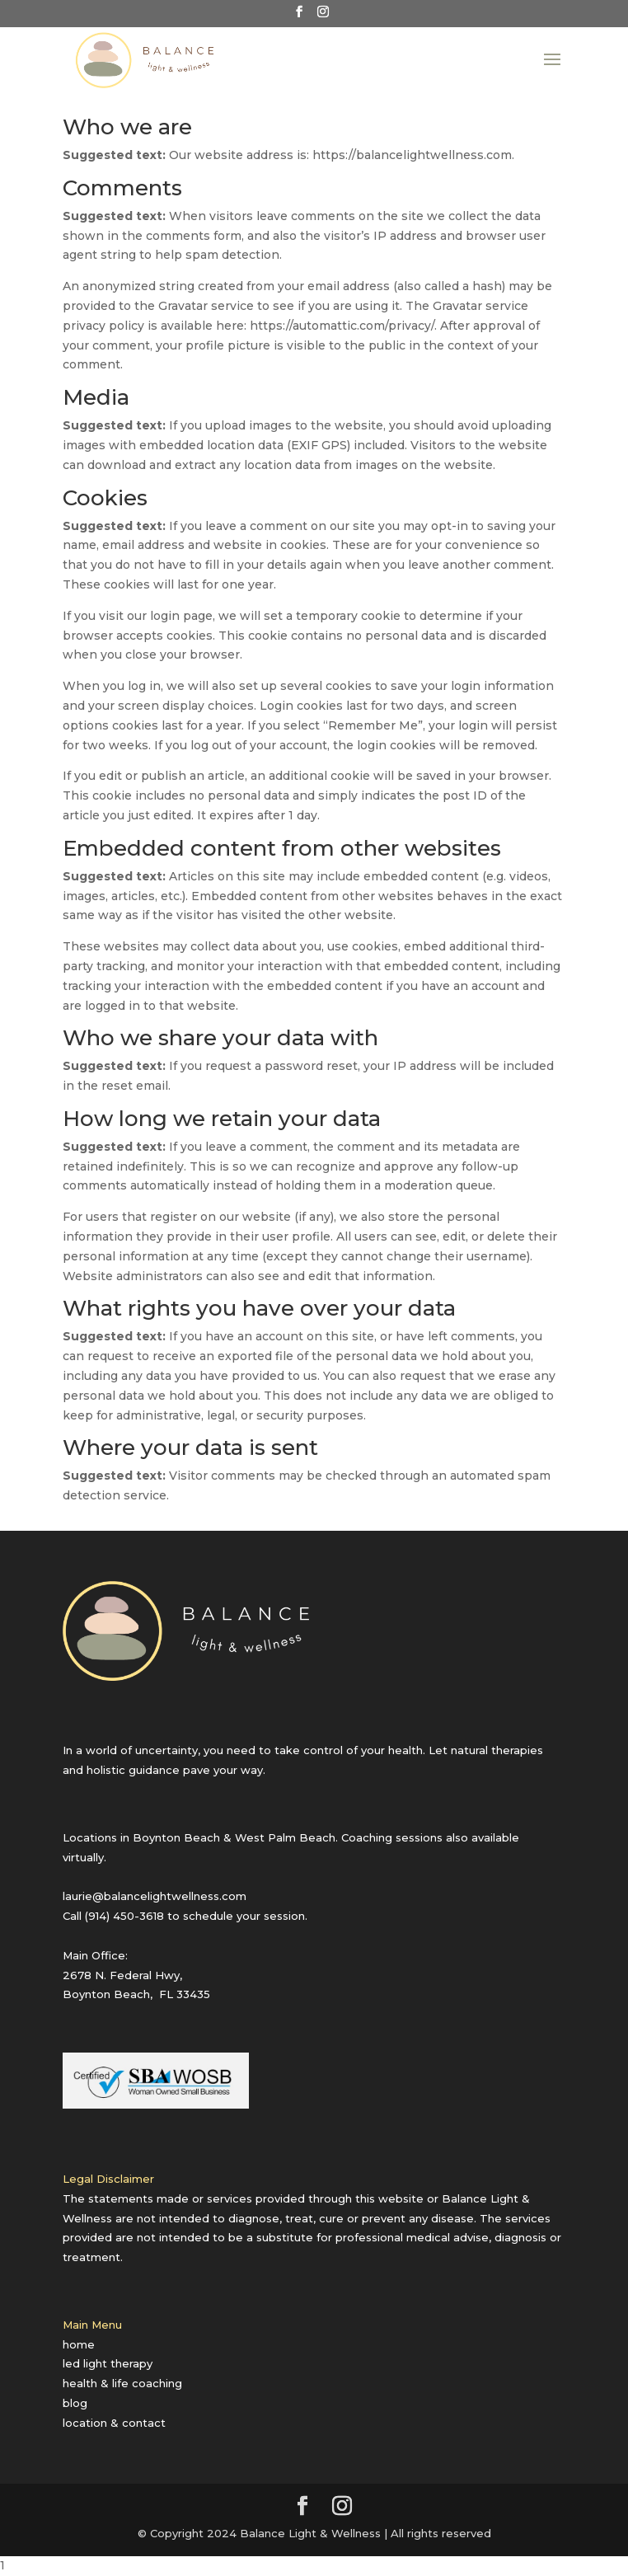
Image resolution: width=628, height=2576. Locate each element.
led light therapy (107, 2363)
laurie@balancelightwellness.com (154, 1896)
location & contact (114, 2422)
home (79, 2344)
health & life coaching (122, 2383)
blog (75, 2402)
